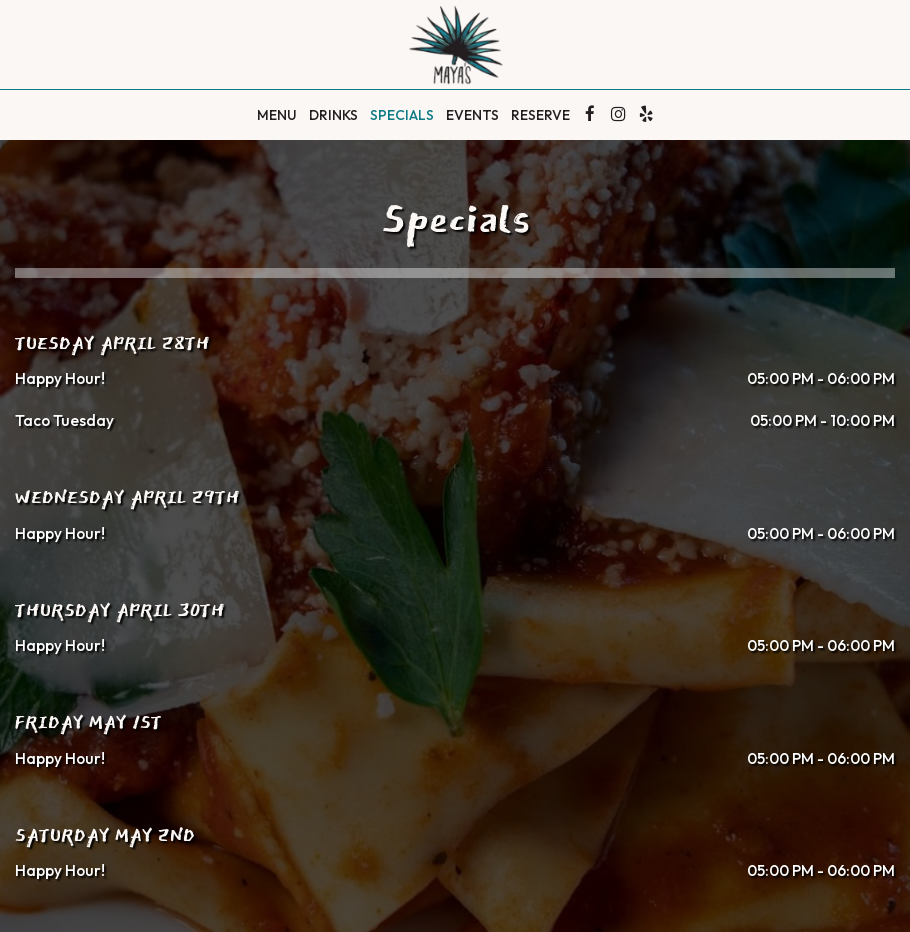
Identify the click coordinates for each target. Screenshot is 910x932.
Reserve (540, 115)
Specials (402, 115)
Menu (277, 115)
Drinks (333, 115)
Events (472, 115)
